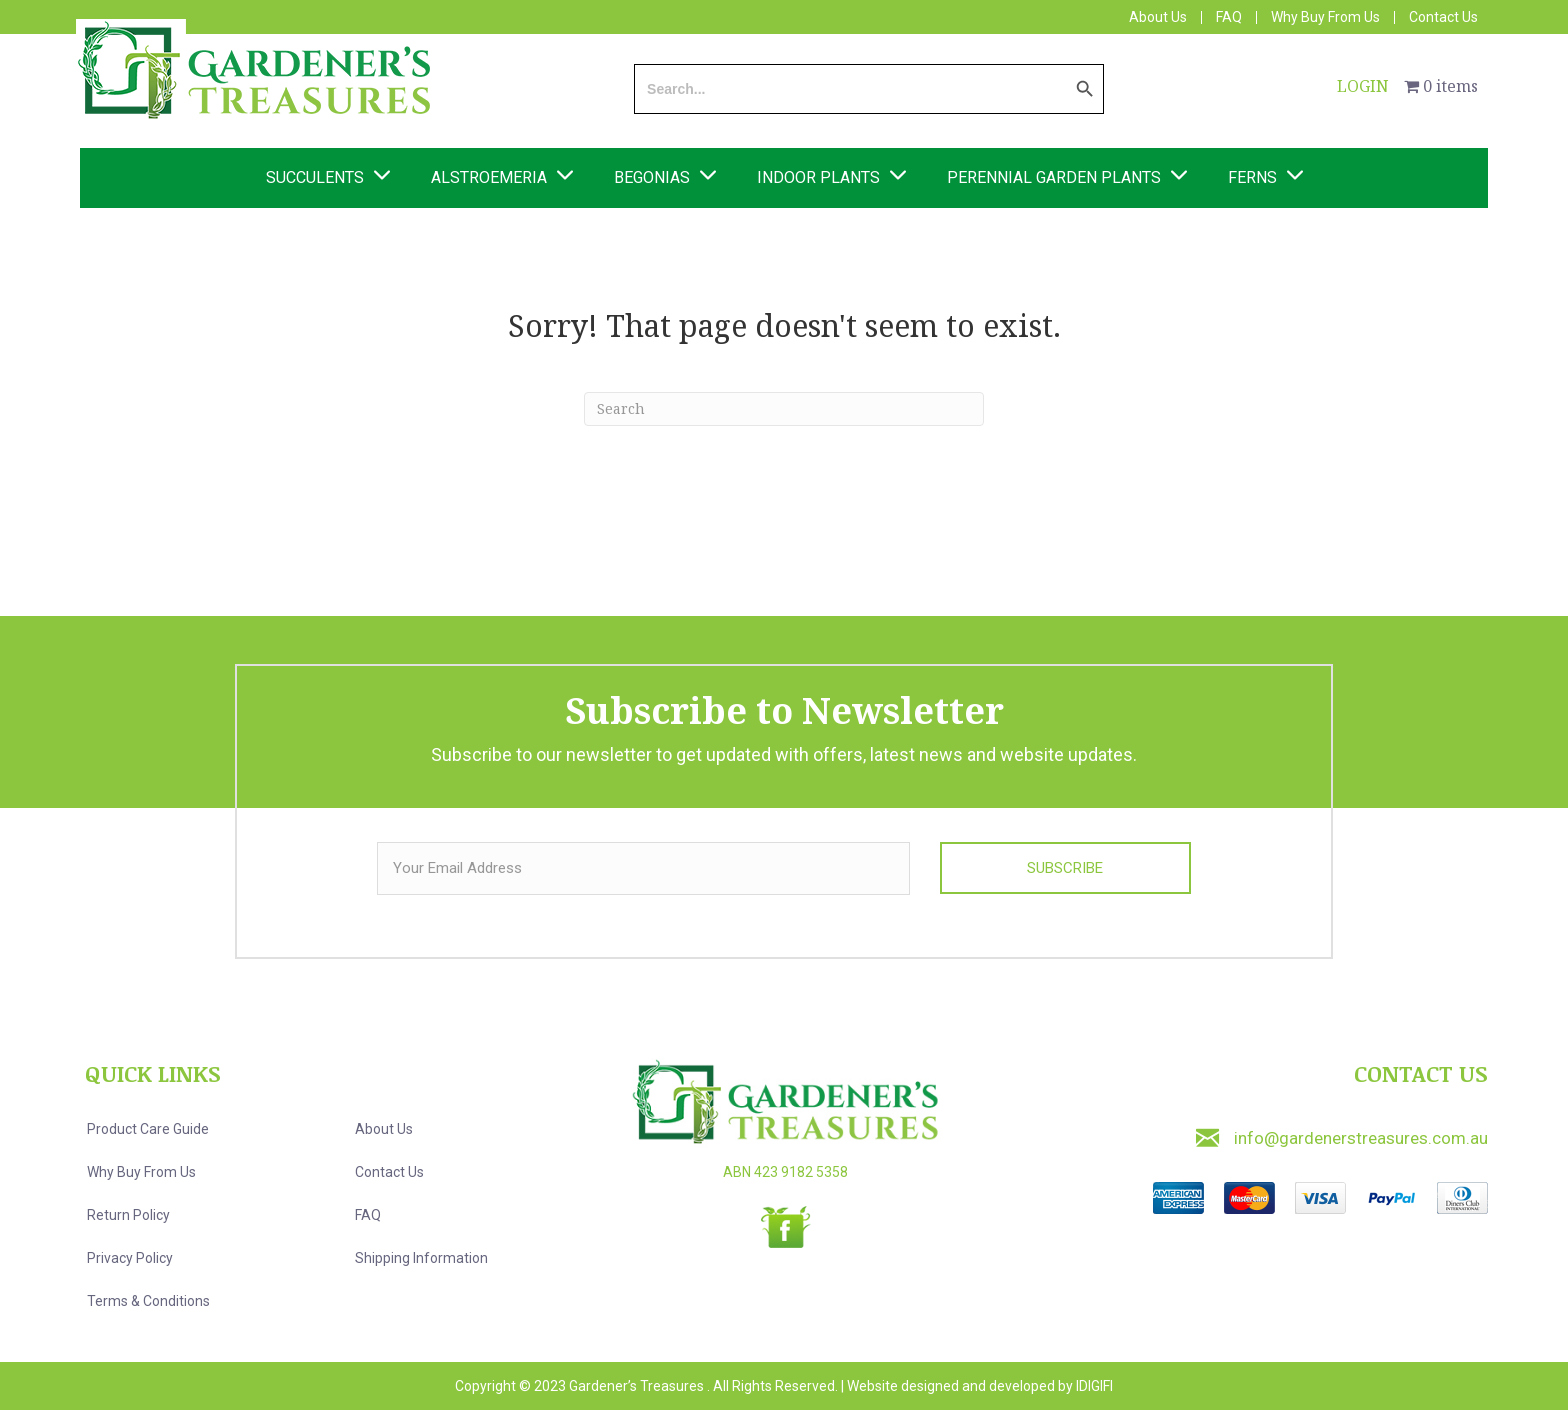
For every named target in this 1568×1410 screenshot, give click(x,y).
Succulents (315, 177)
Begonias (652, 177)
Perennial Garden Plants (1054, 177)
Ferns (1252, 177)
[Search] (784, 409)
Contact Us (1443, 17)
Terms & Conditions (148, 1301)
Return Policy (128, 1215)
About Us (1158, 17)
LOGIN (1363, 86)
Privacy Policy (130, 1258)
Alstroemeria (489, 177)
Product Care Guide (148, 1129)
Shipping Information (421, 1258)
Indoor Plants (818, 177)
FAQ (1229, 17)
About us (384, 1129)
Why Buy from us (141, 1172)
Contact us (389, 1172)
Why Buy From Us (1325, 17)
